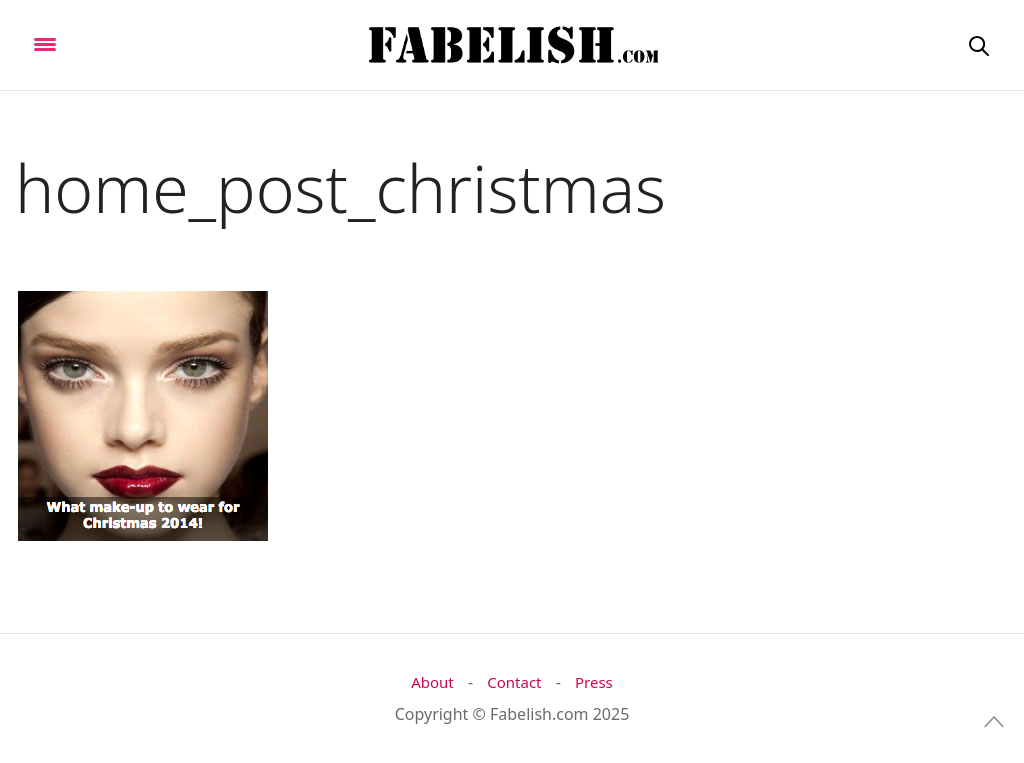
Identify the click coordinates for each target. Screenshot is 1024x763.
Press (594, 682)
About (432, 682)
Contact (514, 682)
